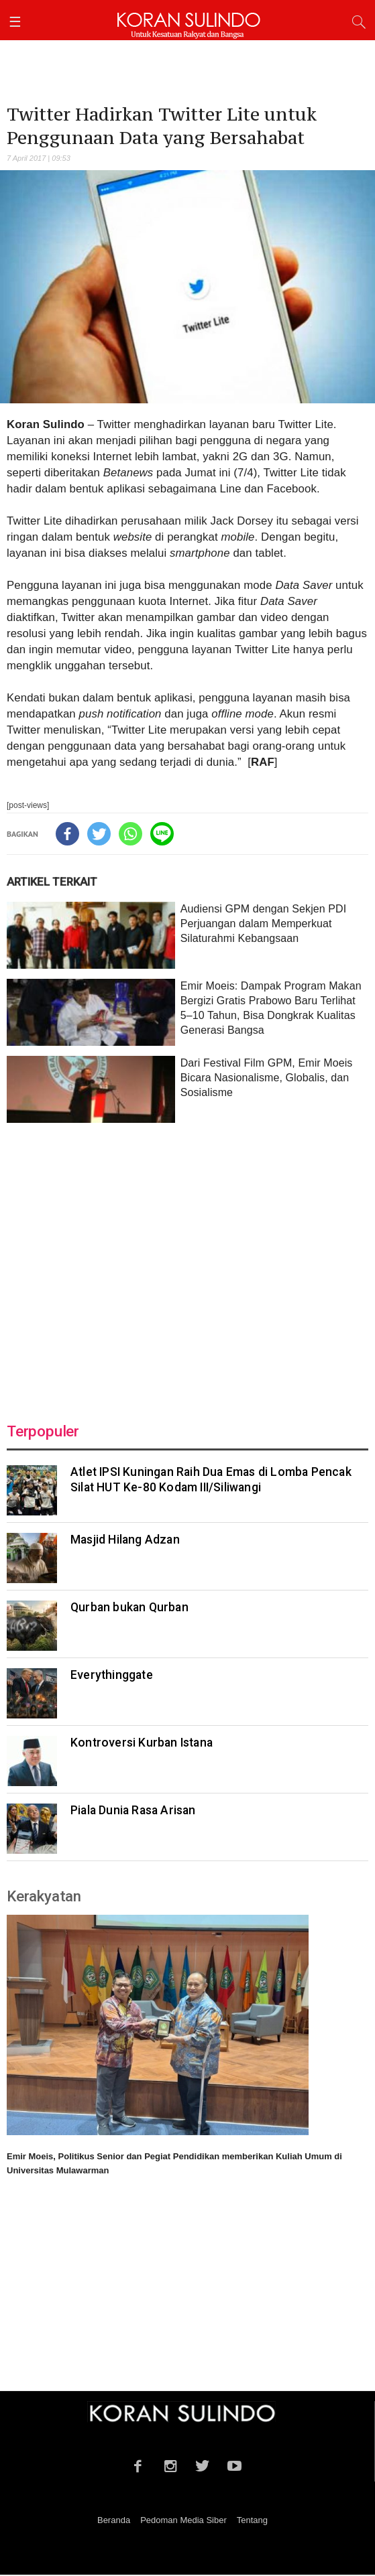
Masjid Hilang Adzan (125, 1541)
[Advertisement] (187, 1266)
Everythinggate (111, 1676)
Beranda (113, 2521)
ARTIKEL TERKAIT (52, 883)
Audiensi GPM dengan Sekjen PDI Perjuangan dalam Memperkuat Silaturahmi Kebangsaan (263, 924)
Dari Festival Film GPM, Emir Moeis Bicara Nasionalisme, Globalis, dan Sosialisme (266, 1079)
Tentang (252, 2521)
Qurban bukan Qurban (129, 1608)
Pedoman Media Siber (183, 2521)
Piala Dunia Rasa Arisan (133, 1811)
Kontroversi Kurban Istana (141, 1744)
